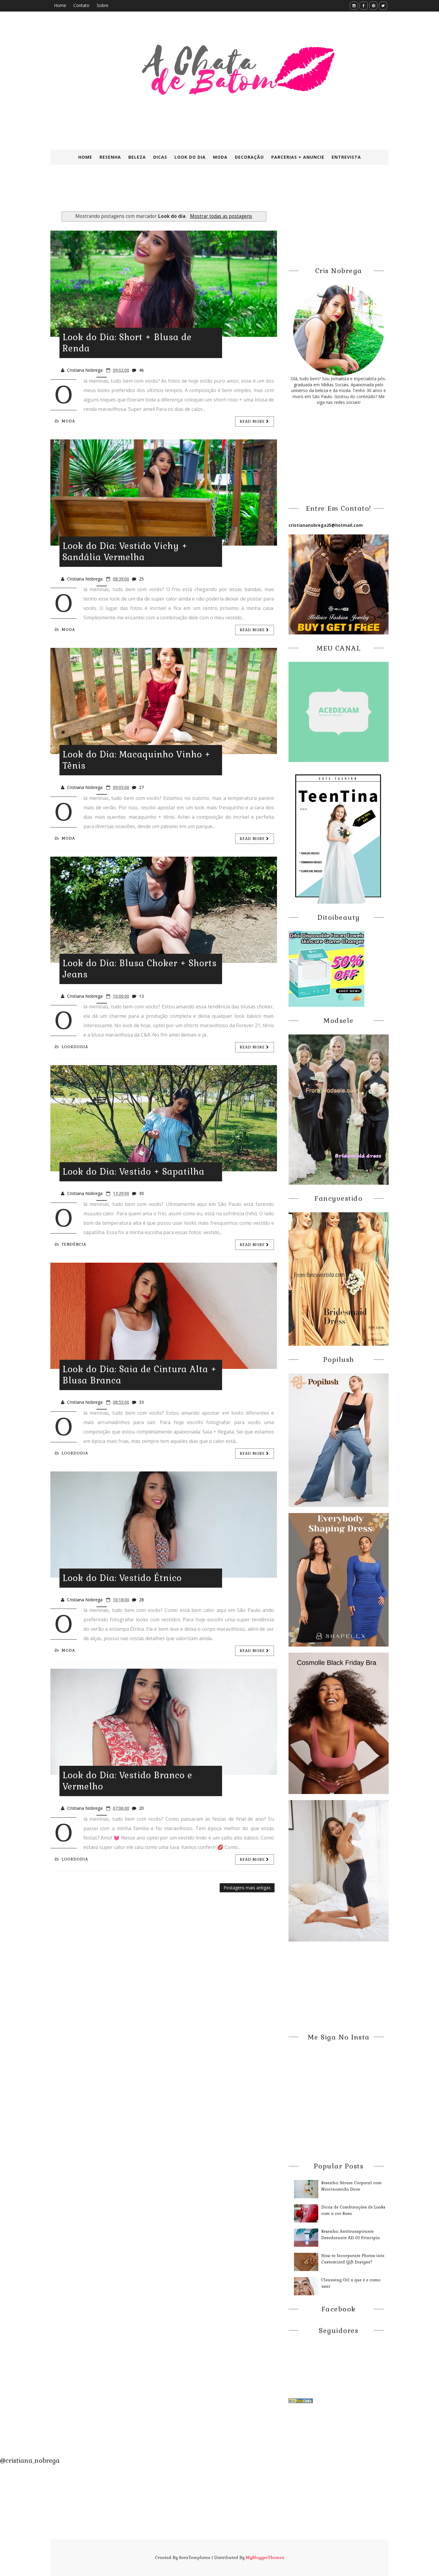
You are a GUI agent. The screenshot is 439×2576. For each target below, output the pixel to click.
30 (141, 1193)
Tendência (70, 1244)
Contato (81, 5)
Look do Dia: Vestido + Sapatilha (133, 1171)
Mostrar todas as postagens (221, 216)
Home (60, 5)
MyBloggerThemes (265, 2557)
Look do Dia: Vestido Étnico (122, 1577)
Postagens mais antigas (247, 1888)
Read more (254, 421)
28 (141, 1600)
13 (141, 996)
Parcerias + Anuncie (297, 157)
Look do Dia (190, 157)
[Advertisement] (197, 193)
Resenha (110, 157)
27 (141, 787)
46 (141, 370)
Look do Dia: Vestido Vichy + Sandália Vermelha (124, 551)
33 (141, 1402)
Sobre (102, 5)
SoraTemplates (194, 2557)
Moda (220, 157)
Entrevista (346, 157)
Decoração (249, 157)
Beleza (137, 157)
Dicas (160, 157)
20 (141, 1808)
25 (141, 579)
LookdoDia (71, 1046)
